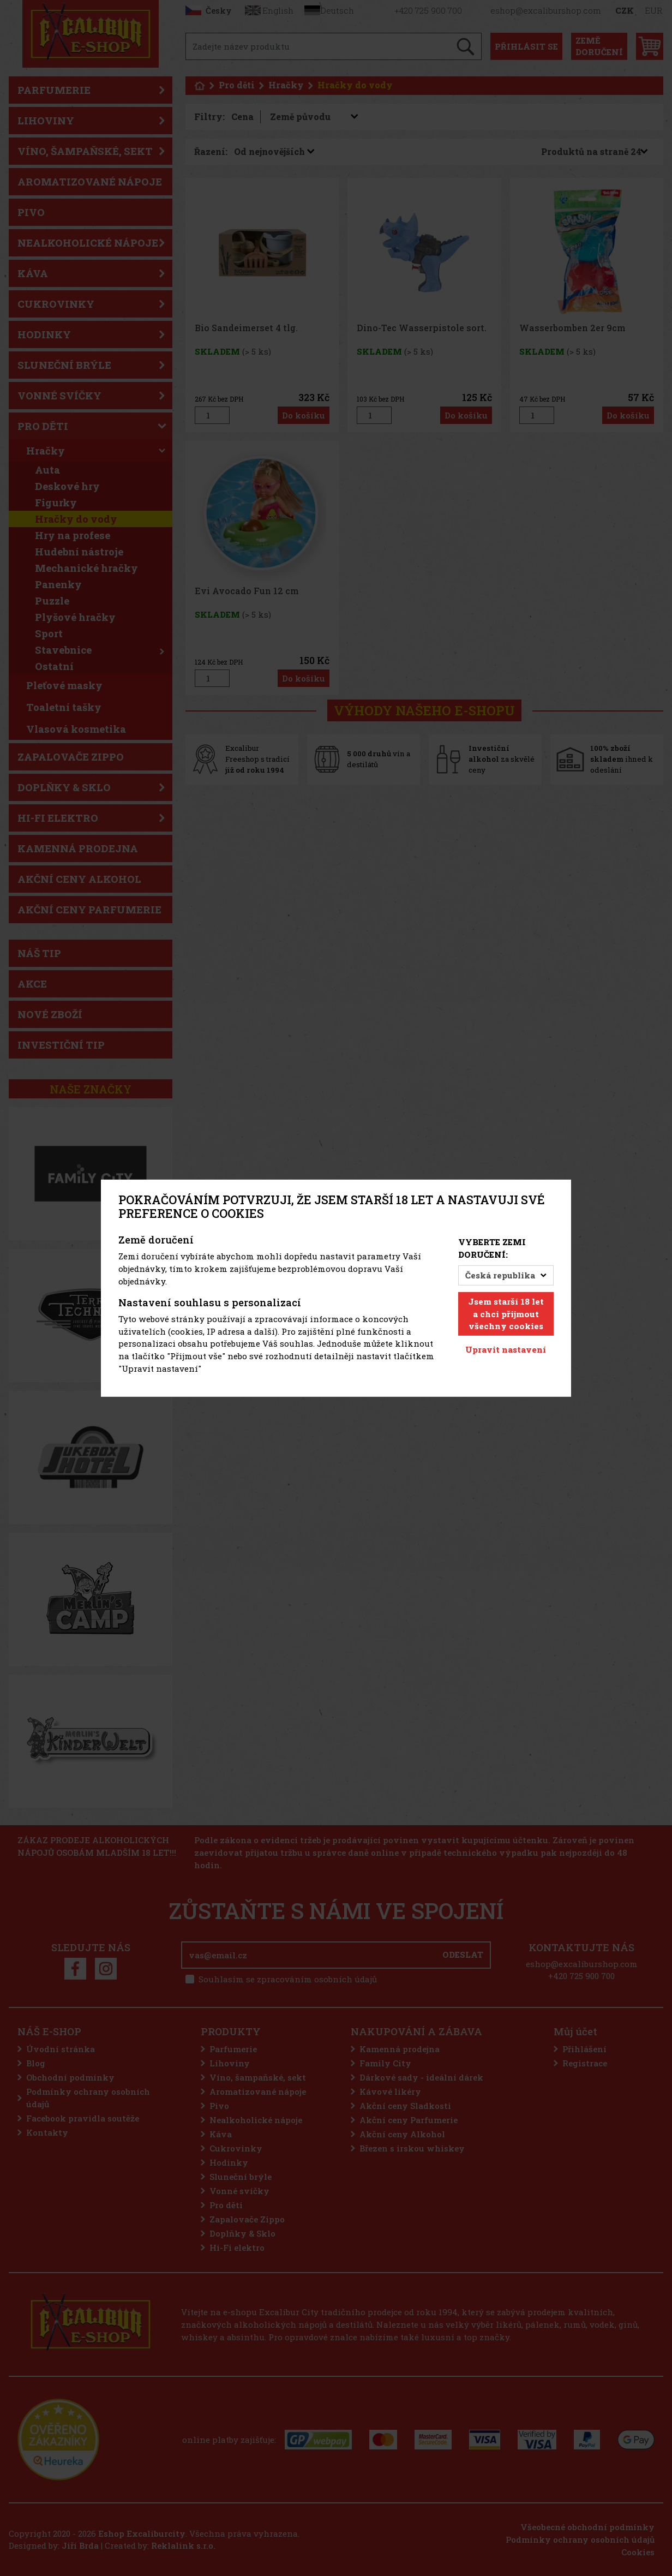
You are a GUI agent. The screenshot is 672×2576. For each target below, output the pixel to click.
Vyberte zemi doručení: (492, 1248)
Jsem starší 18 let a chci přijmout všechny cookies (506, 1314)
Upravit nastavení (505, 1349)
